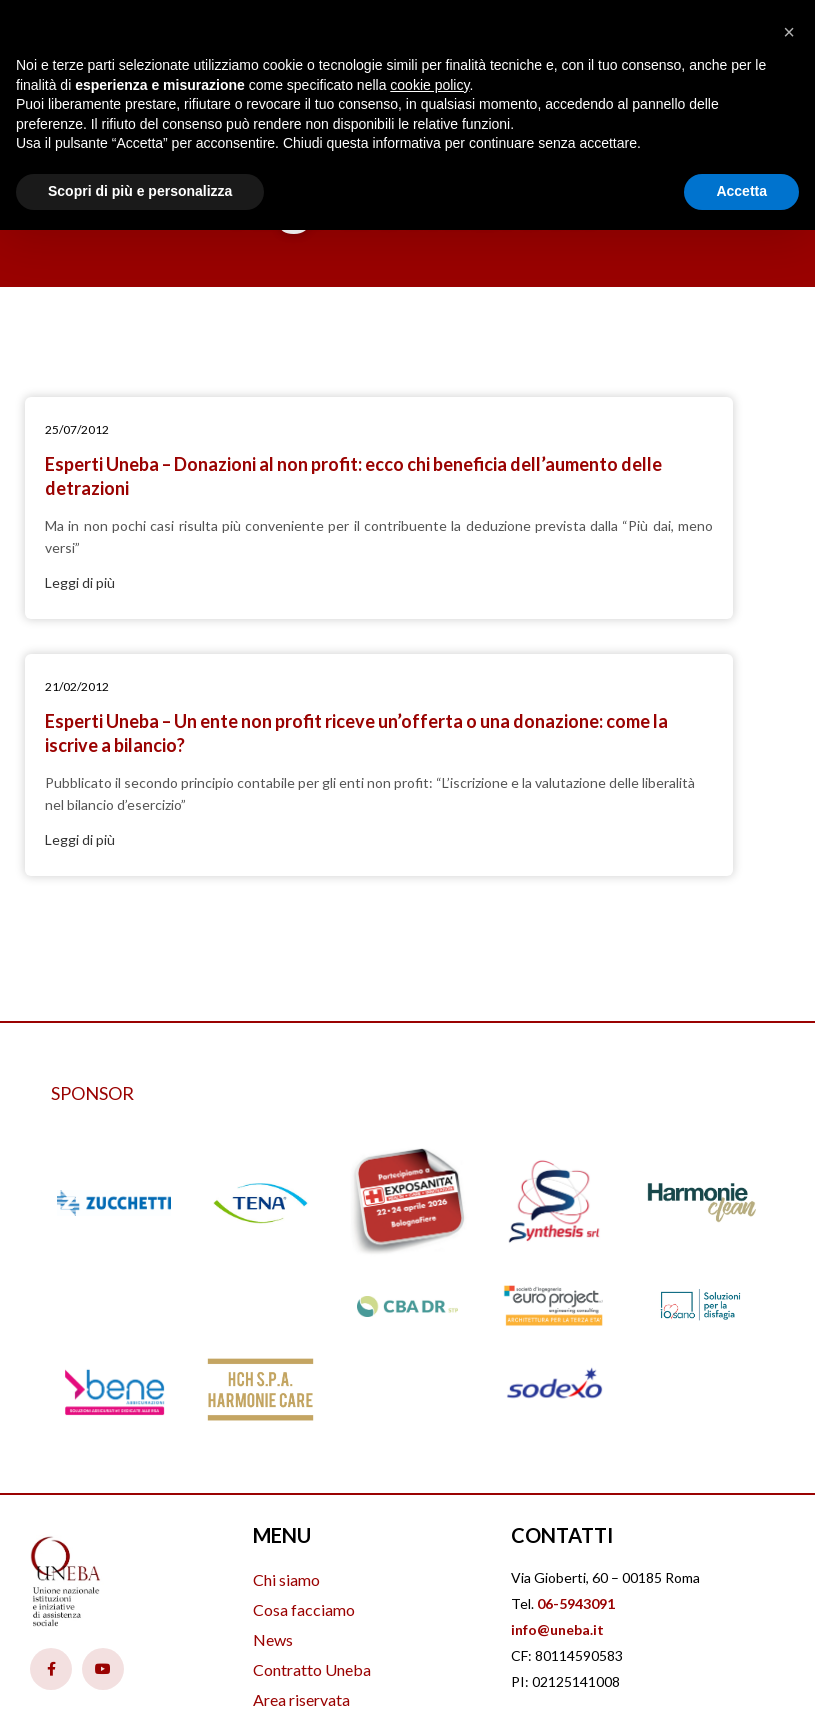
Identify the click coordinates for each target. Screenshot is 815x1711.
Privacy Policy (568, 1519)
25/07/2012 (92, 429)
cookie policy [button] (429, 85)
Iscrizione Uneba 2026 (330, 1548)
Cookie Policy (681, 1519)
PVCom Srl (463, 1666)
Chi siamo (286, 1368)
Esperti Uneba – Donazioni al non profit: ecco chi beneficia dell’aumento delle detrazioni (213, 488)
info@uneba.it (557, 1418)
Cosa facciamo (304, 1398)
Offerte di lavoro (311, 1518)
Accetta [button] (741, 191)
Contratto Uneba (312, 1458)
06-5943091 (576, 1392)
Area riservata (301, 1488)
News (273, 1428)
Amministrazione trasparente (353, 1578)
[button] (789, 32)
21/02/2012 (477, 429)
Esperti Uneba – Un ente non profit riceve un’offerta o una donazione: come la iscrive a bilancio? (584, 488)
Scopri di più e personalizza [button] (140, 191)
